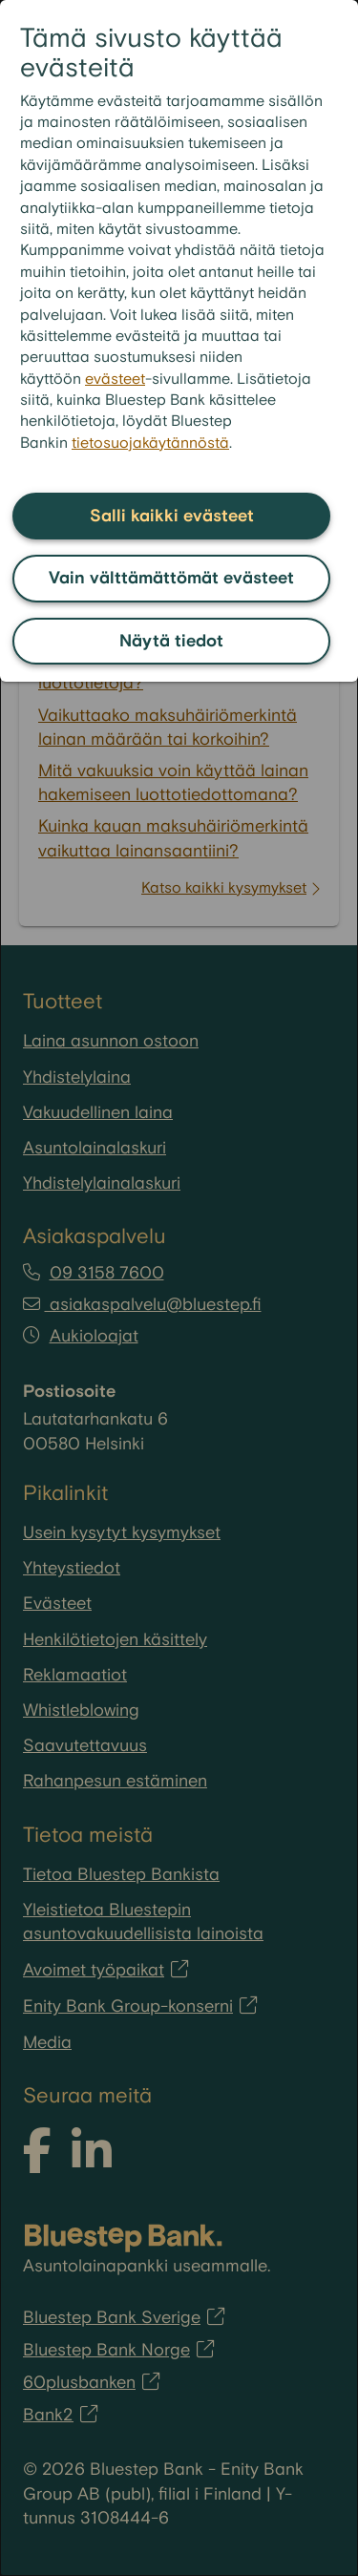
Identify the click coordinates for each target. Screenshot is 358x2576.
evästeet (115, 380)
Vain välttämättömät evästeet (171, 578)
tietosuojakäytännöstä (150, 443)
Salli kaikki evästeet (172, 516)
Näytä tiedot (171, 641)
